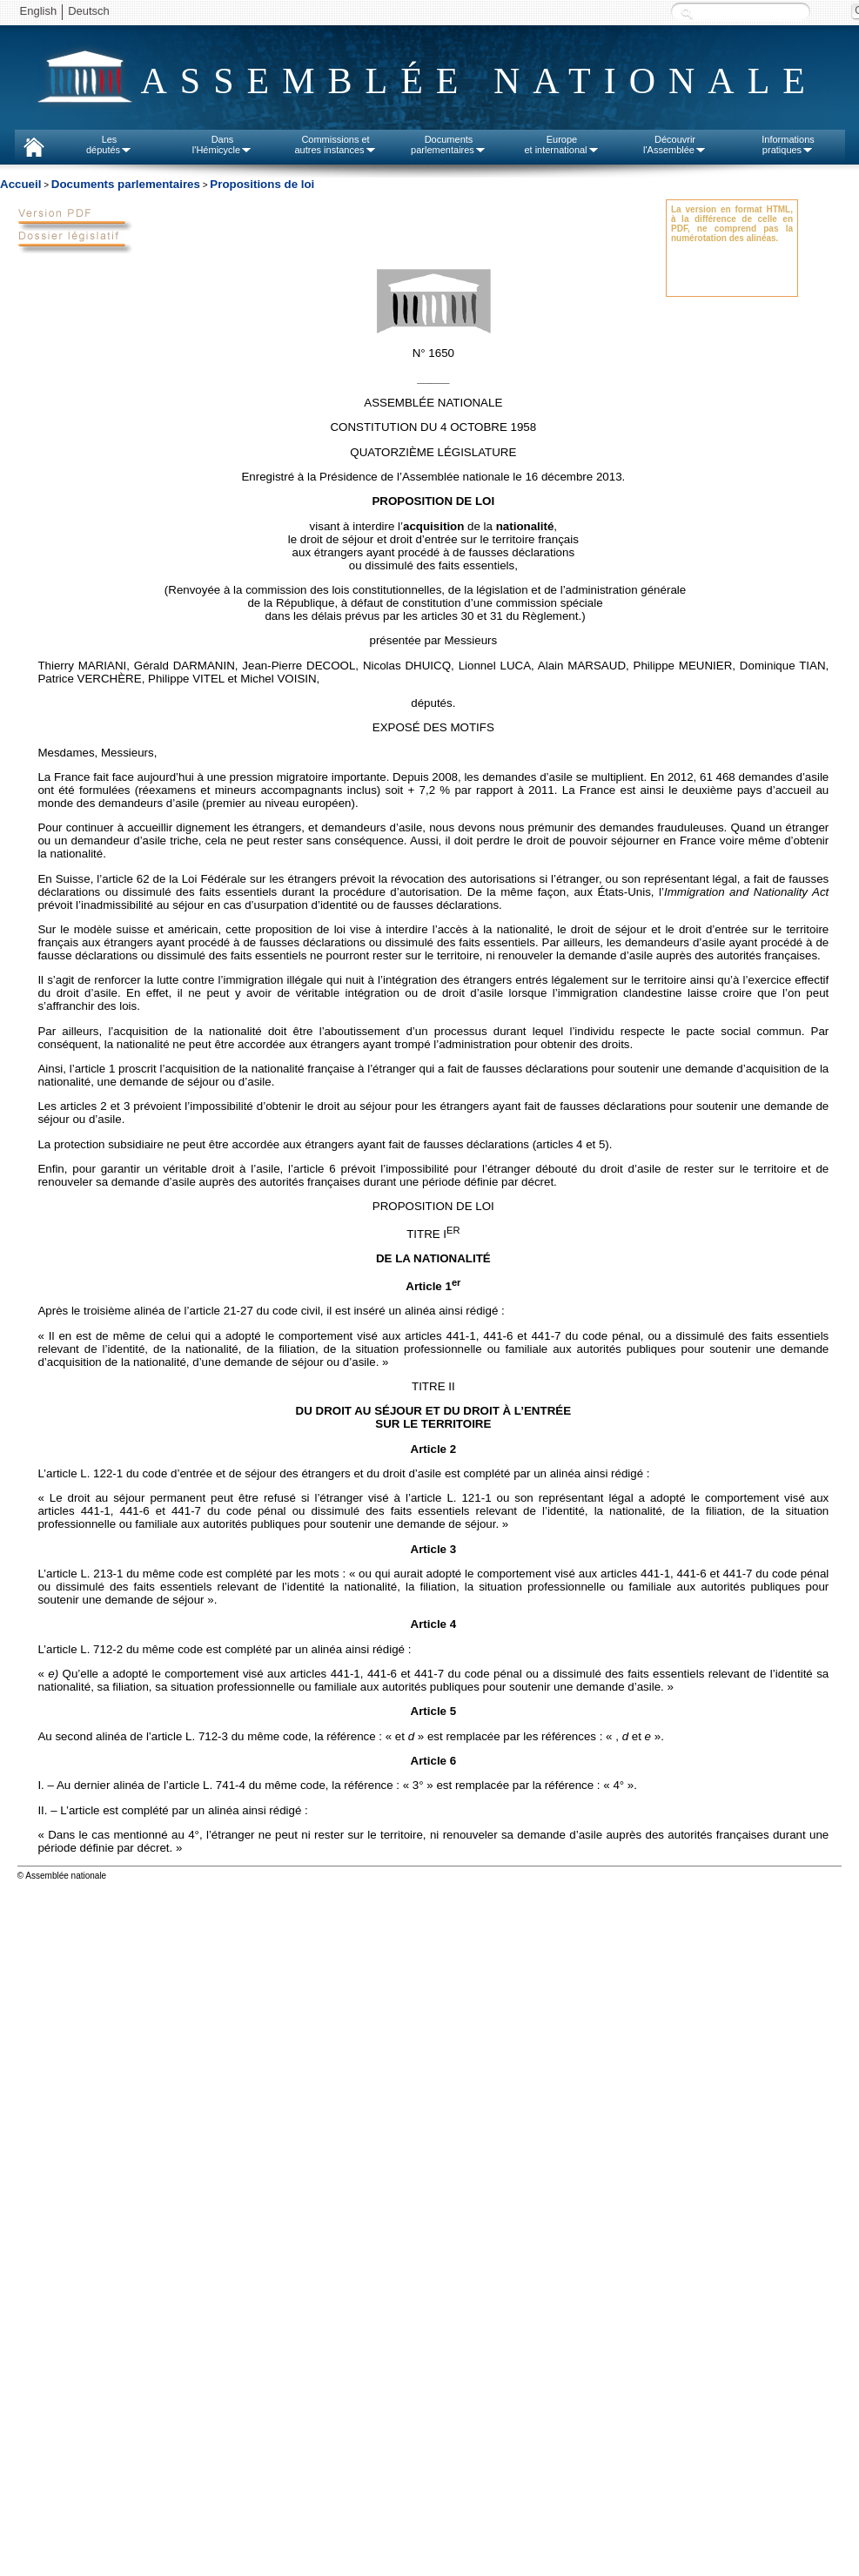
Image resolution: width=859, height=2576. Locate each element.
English (38, 10)
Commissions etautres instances (335, 144)
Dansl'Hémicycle (222, 144)
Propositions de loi (262, 184)
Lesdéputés (109, 144)
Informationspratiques (788, 144)
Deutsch (89, 10)
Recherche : (687, 12)
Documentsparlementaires (449, 144)
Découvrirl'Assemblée (675, 144)
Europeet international (561, 144)
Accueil (20, 184)
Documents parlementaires (125, 184)
